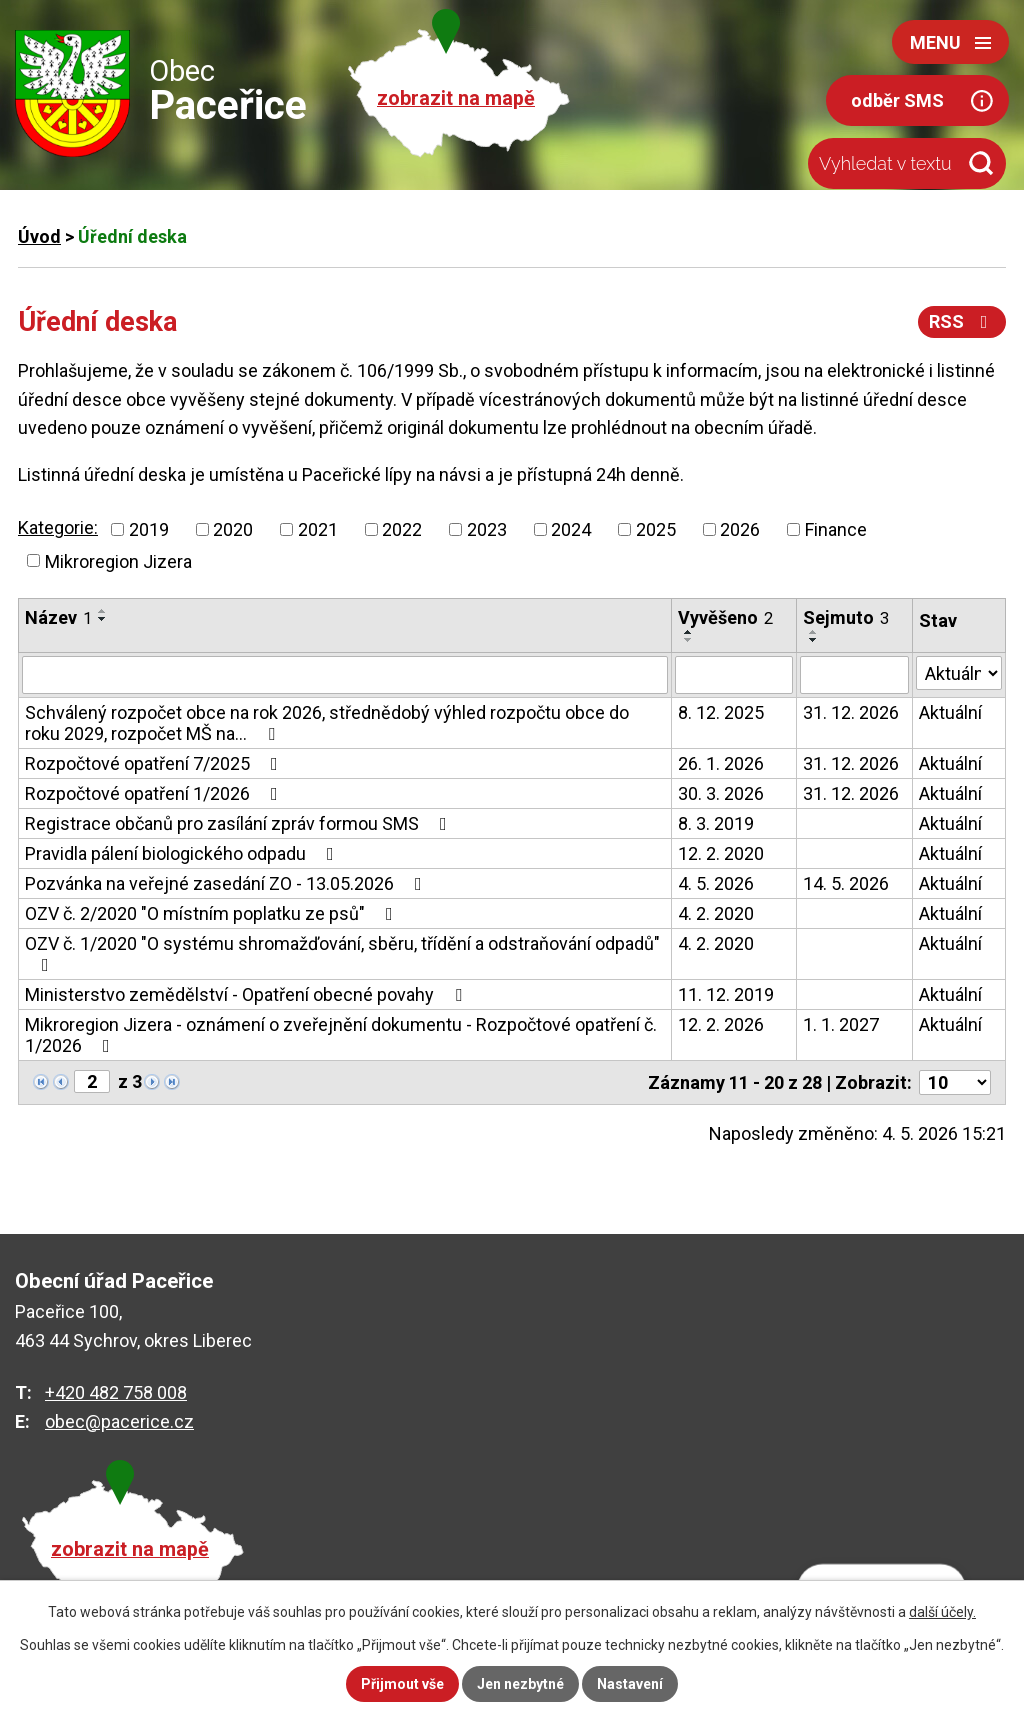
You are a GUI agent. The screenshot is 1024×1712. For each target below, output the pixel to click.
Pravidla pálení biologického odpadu (183, 853)
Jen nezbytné (520, 1684)
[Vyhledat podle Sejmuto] (854, 675)
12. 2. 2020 (721, 853)
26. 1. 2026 (721, 763)
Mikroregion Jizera (118, 560)
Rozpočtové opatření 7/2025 (155, 763)
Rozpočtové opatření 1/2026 (155, 793)
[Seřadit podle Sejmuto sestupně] (814, 640)
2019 (149, 529)
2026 (740, 529)
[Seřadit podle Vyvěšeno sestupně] (689, 640)
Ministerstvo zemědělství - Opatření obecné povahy (247, 994)
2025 (656, 529)
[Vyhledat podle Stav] (959, 673)
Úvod (39, 236)
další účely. (942, 1612)
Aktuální (950, 712)
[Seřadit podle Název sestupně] (103, 619)
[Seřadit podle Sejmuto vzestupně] (814, 632)
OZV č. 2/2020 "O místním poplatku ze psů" (213, 913)
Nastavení (630, 1684)
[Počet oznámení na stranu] (955, 1082)
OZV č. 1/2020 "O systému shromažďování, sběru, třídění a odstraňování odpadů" (342, 953)
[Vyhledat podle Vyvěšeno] (734, 675)
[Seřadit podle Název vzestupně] (103, 611)
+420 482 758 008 (116, 1392)
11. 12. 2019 (726, 994)
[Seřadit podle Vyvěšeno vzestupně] (689, 632)
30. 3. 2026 (721, 793)
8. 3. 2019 (716, 823)
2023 (487, 529)
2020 (233, 529)
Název (58, 617)
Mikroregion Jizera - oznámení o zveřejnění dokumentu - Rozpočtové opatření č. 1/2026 (341, 1035)
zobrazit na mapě (456, 98)
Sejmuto (846, 617)
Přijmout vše (402, 1684)
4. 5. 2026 (716, 883)
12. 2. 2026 (721, 1024)
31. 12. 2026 (851, 712)
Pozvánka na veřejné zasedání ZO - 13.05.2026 (227, 883)
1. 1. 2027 (841, 1024)
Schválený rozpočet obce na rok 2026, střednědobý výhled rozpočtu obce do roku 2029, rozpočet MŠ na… (327, 723)
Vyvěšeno (725, 617)
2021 (318, 529)
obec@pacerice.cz (119, 1421)
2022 (402, 529)
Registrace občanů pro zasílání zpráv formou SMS (240, 823)
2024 (571, 529)
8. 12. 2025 (721, 712)
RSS (962, 321)
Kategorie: (58, 527)
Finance (836, 529)
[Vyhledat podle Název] (345, 675)
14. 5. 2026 (846, 883)
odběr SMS (897, 100)
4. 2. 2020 (716, 913)
